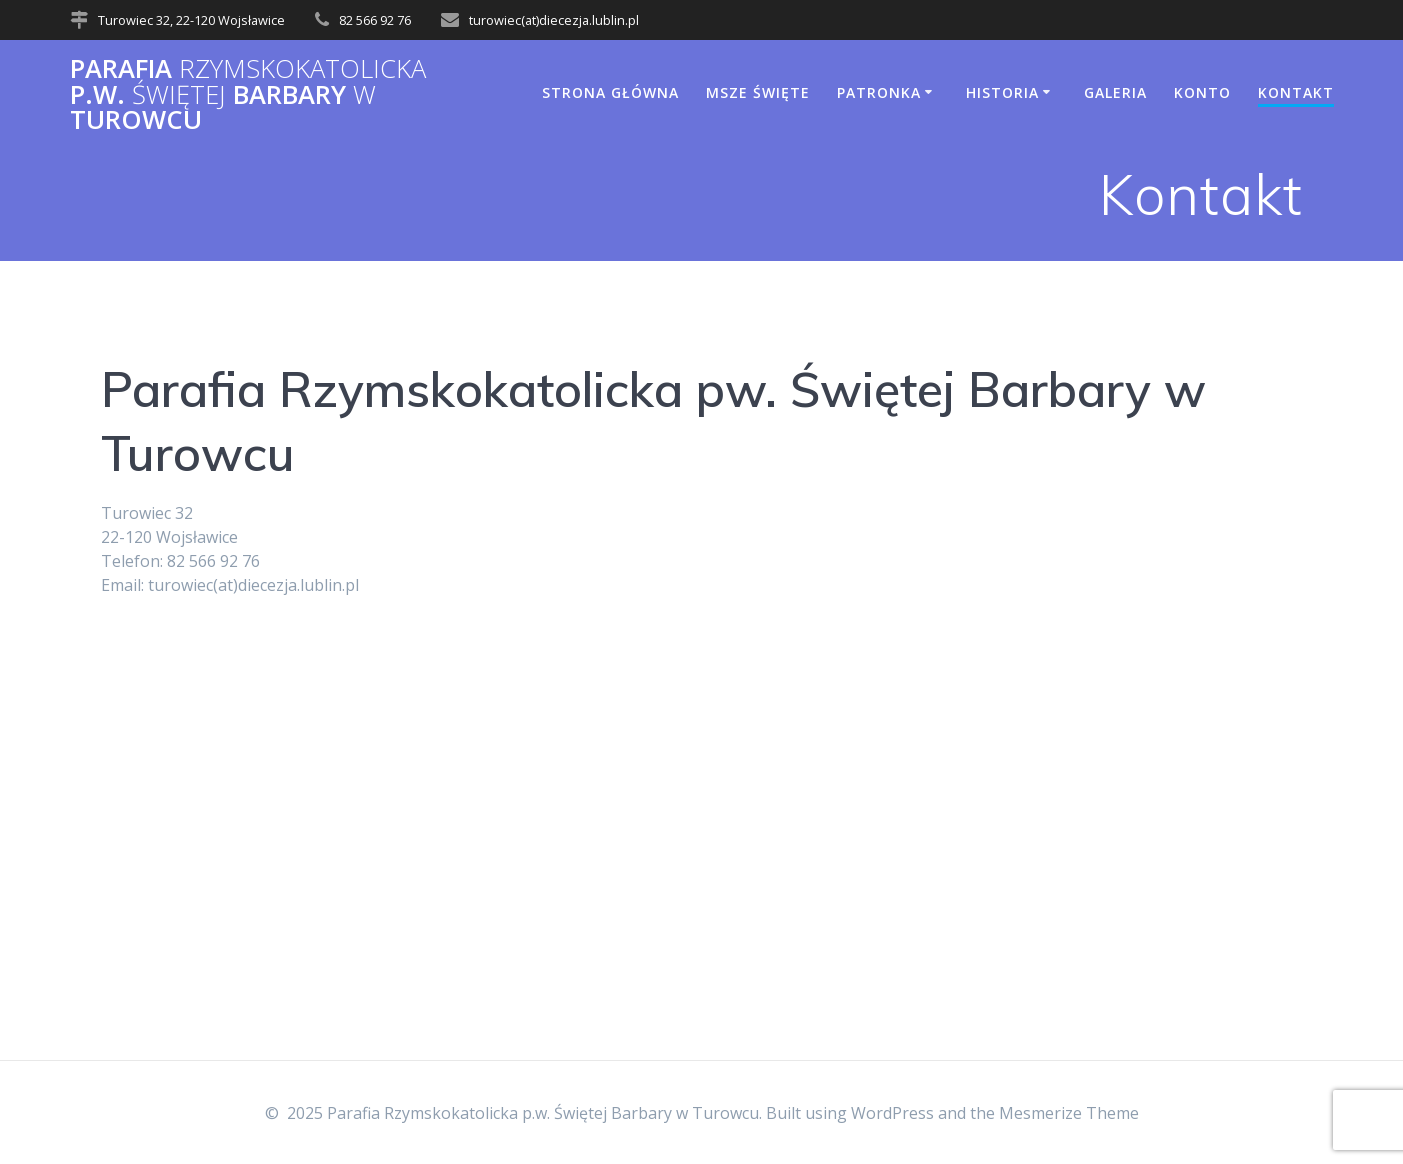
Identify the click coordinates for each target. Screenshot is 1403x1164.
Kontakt (1296, 92)
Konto (1202, 92)
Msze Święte (758, 92)
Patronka (879, 92)
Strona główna (610, 92)
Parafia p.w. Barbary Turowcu (248, 94)
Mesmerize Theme (1069, 1113)
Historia (1002, 92)
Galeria (1115, 92)
